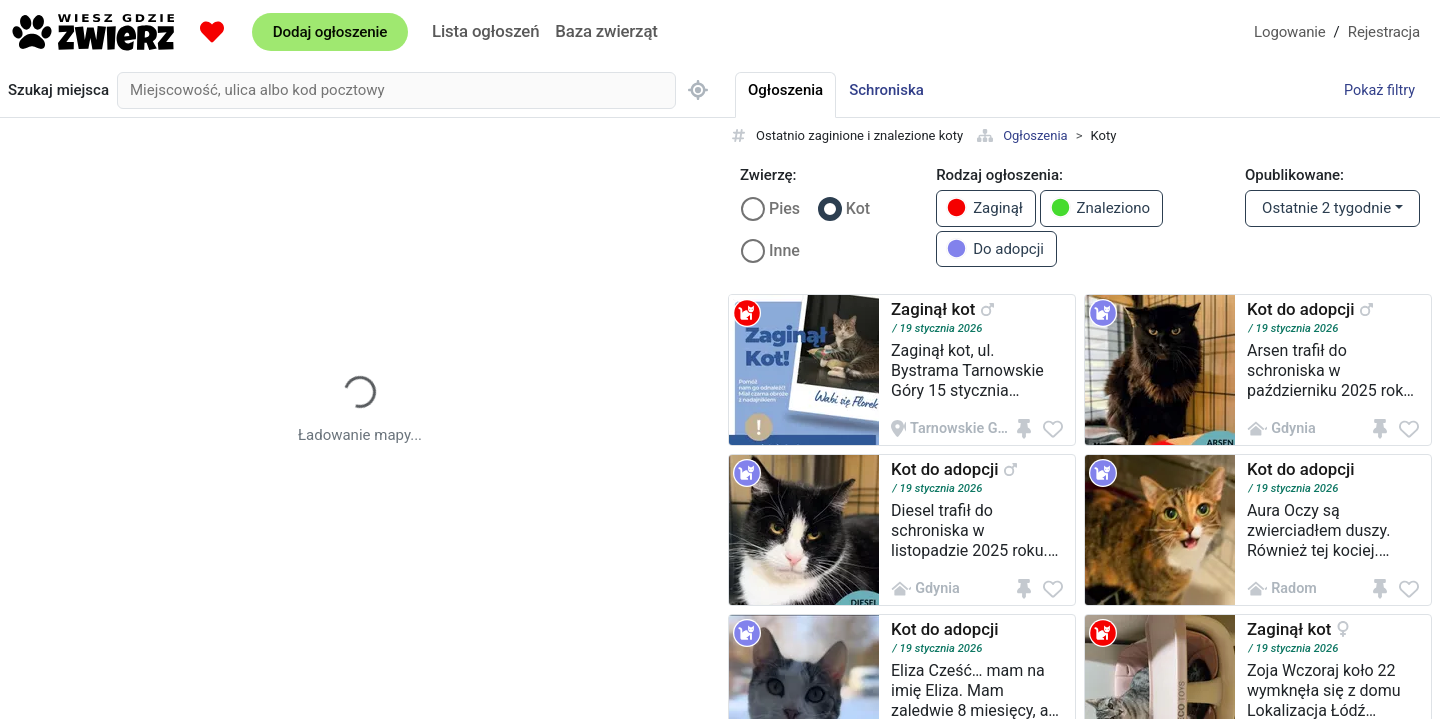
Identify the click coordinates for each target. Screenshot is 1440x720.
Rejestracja (1384, 32)
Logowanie (1290, 32)
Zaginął (984, 207)
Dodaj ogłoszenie (330, 32)
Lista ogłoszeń (485, 31)
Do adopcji (995, 248)
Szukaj (58, 90)
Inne (784, 250)
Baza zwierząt (606, 31)
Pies (784, 208)
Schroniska (886, 90)
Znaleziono (1100, 207)
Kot (858, 208)
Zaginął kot (933, 309)
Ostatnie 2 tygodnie (1326, 208)
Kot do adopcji (1301, 309)
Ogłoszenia (1035, 135)
